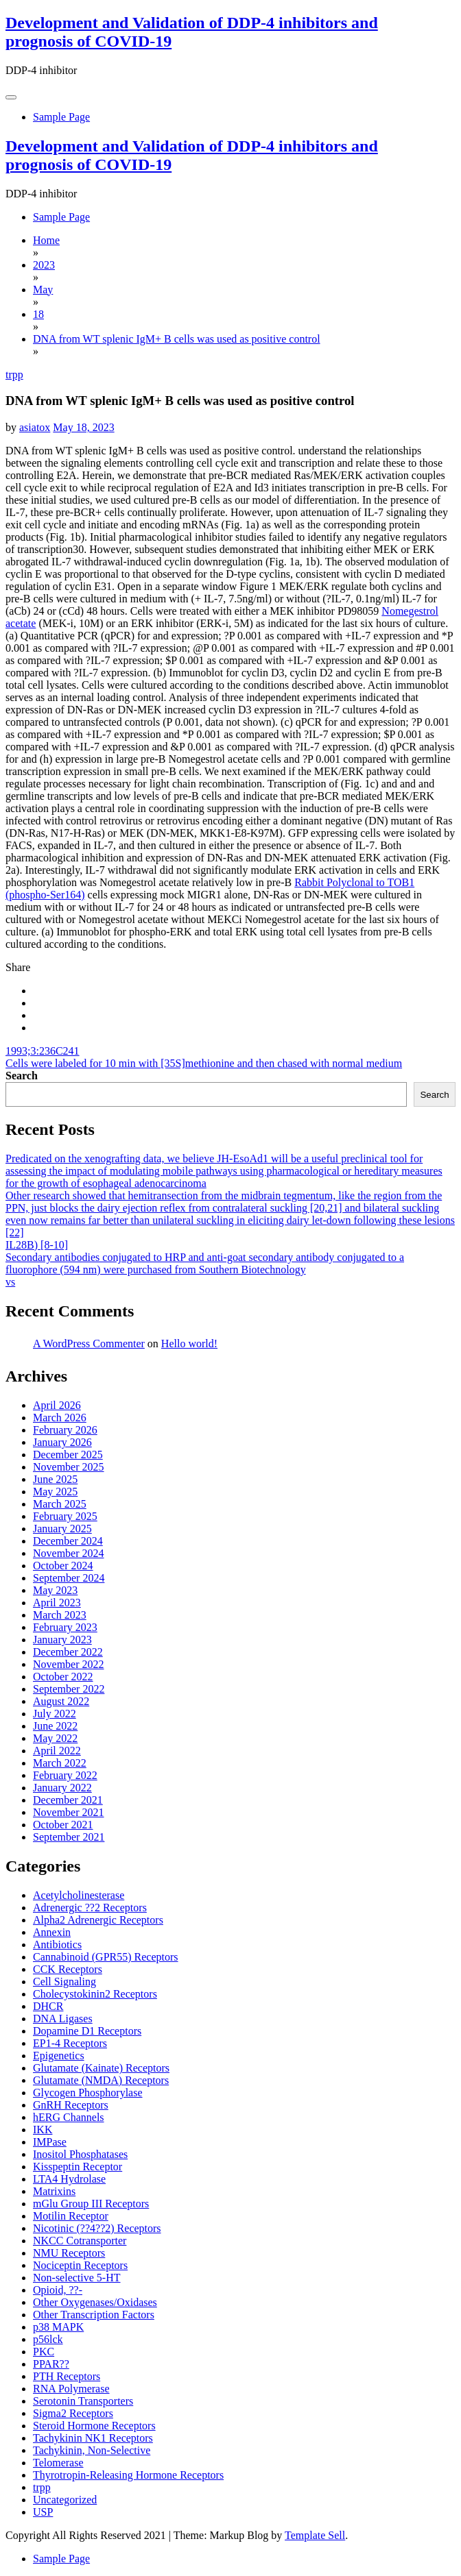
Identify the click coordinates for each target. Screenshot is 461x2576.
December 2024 (68, 1541)
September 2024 (68, 1578)
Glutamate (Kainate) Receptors (101, 2068)
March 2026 (59, 1417)
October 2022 (63, 1676)
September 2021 (68, 1837)
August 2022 (61, 1701)
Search (21, 1075)
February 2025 (65, 1516)
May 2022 (55, 1738)
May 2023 (55, 1590)
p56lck (48, 2339)
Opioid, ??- (57, 2290)
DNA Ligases (63, 2018)
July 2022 (54, 1713)
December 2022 (68, 1652)
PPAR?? (51, 2364)
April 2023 (57, 1602)
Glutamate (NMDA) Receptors (101, 2080)
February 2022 (65, 1775)
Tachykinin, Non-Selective (91, 2450)
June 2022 (55, 1726)
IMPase (50, 2142)
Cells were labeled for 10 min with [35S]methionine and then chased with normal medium (203, 1063)
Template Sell (315, 2535)
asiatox (34, 427)
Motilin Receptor (70, 2216)
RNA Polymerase (71, 2388)
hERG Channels (68, 2117)
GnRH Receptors (70, 2105)
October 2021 (63, 1824)
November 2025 (68, 1467)
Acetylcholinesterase (78, 1895)
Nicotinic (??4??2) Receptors (97, 2228)
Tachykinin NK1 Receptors (93, 2438)
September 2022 (68, 1689)
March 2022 (59, 1763)
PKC (43, 2351)
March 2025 (59, 1504)
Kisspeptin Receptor (77, 2166)
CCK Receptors (67, 1969)
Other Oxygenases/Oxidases (95, 2302)
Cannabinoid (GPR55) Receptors (105, 1957)
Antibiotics (57, 1944)
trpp (14, 374)
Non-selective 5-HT (77, 2277)
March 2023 (59, 1615)
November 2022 (68, 1664)
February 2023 (65, 1627)
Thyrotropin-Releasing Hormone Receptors (128, 2475)
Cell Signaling (64, 1981)
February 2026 (65, 1430)
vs (10, 1282)
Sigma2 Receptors (73, 2413)
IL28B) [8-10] (36, 1245)
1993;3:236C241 (42, 1051)
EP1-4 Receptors (70, 2043)
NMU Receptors (69, 2253)
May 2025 (55, 1491)
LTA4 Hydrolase (69, 2179)
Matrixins (54, 2191)
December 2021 (68, 1800)
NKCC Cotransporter (79, 2240)
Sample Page (61, 117)
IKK (42, 2129)
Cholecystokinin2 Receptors (95, 1994)
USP (43, 2512)
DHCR (48, 2006)
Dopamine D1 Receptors (87, 2031)
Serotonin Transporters (83, 2401)
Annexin (52, 1932)
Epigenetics (58, 2055)
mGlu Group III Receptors (91, 2203)
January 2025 (62, 1528)
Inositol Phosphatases (80, 2154)
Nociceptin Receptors (80, 2265)
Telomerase (58, 2462)
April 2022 (57, 1750)
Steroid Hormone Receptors (94, 2425)
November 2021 (68, 1812)
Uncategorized (65, 2499)
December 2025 (68, 1454)
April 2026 (57, 1405)
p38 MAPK (58, 2327)
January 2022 (62, 1787)
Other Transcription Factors (93, 2314)
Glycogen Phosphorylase (88, 2092)
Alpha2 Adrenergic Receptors (98, 1920)
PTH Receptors (66, 2376)
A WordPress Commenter (89, 1343)
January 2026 (62, 1442)
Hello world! (189, 1343)
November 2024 (68, 1553)
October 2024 (63, 1565)
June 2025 (55, 1479)
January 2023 (62, 1639)
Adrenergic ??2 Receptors (90, 1907)
